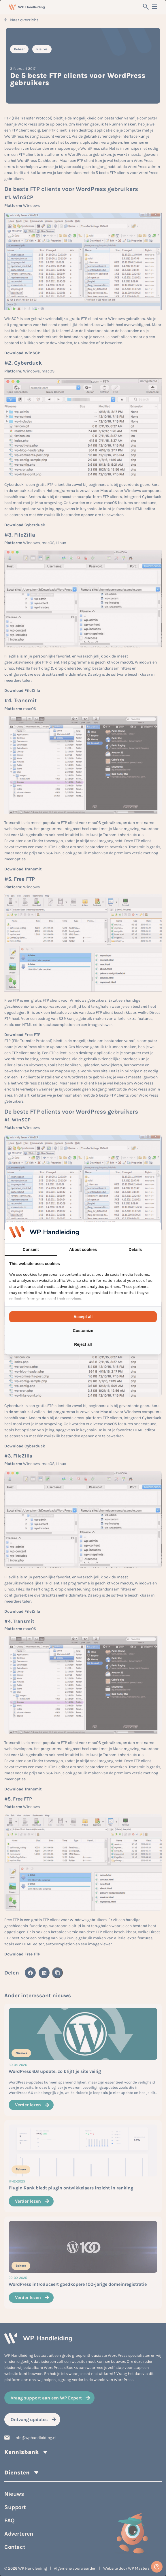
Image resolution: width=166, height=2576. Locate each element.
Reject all (83, 1344)
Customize (83, 1330)
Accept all (83, 1316)
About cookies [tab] (83, 1249)
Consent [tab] (31, 1249)
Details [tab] (135, 1249)
